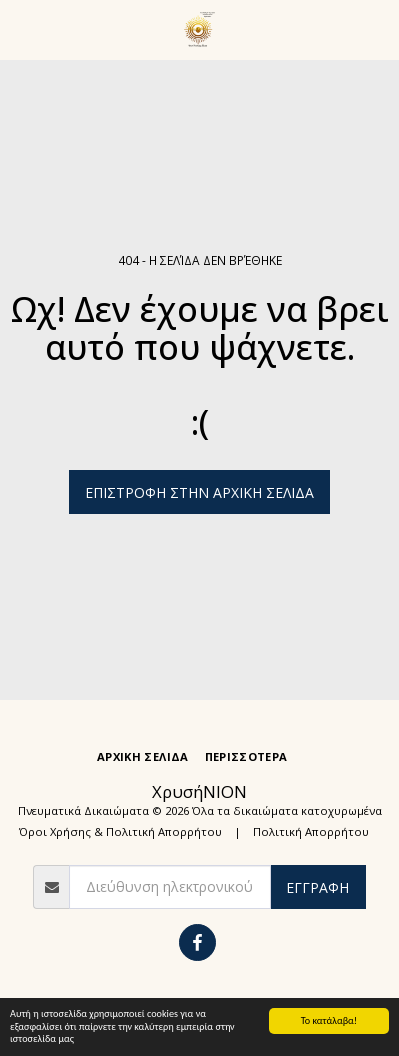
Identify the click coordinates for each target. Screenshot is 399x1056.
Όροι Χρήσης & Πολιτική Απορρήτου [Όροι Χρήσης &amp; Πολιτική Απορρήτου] (120, 831)
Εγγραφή (317, 887)
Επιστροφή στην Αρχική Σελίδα (199, 492)
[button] (22, 28)
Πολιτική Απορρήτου (311, 831)
